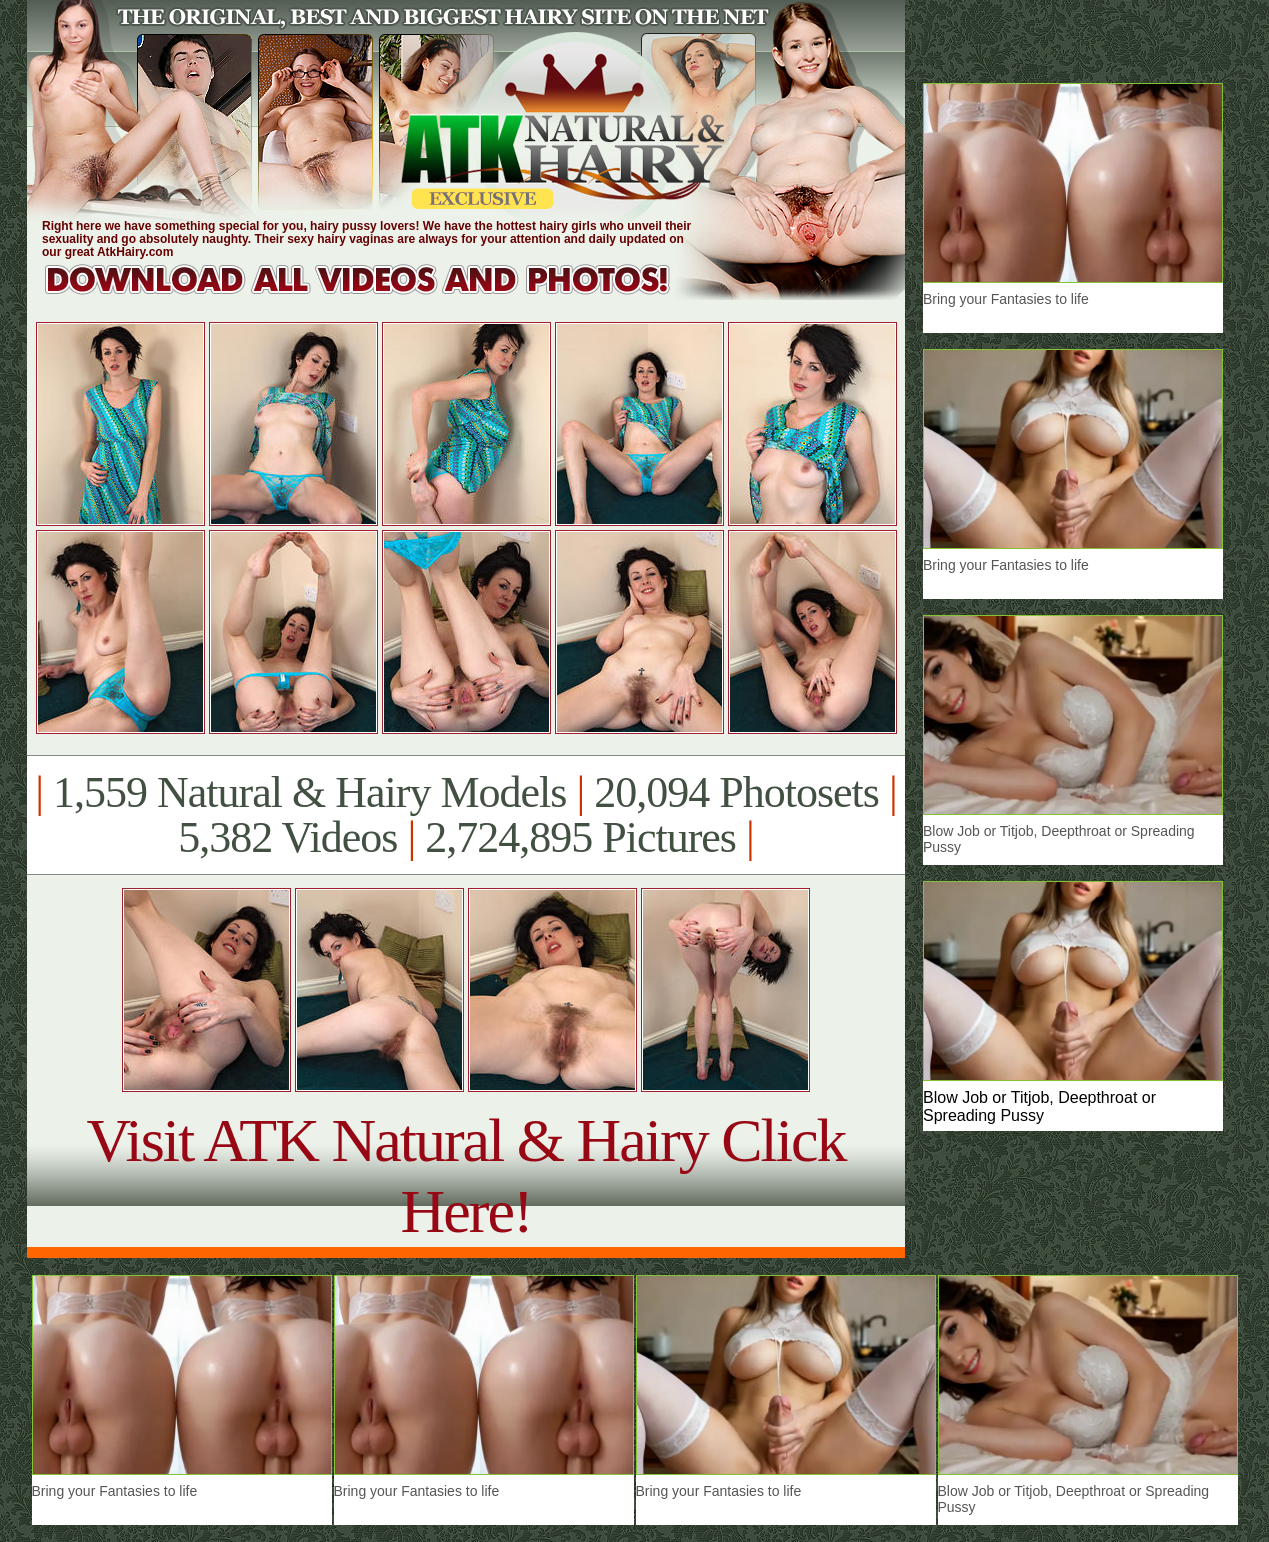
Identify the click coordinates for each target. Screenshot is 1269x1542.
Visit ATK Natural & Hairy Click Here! (465, 1175)
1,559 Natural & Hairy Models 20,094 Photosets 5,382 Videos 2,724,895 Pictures (465, 815)
